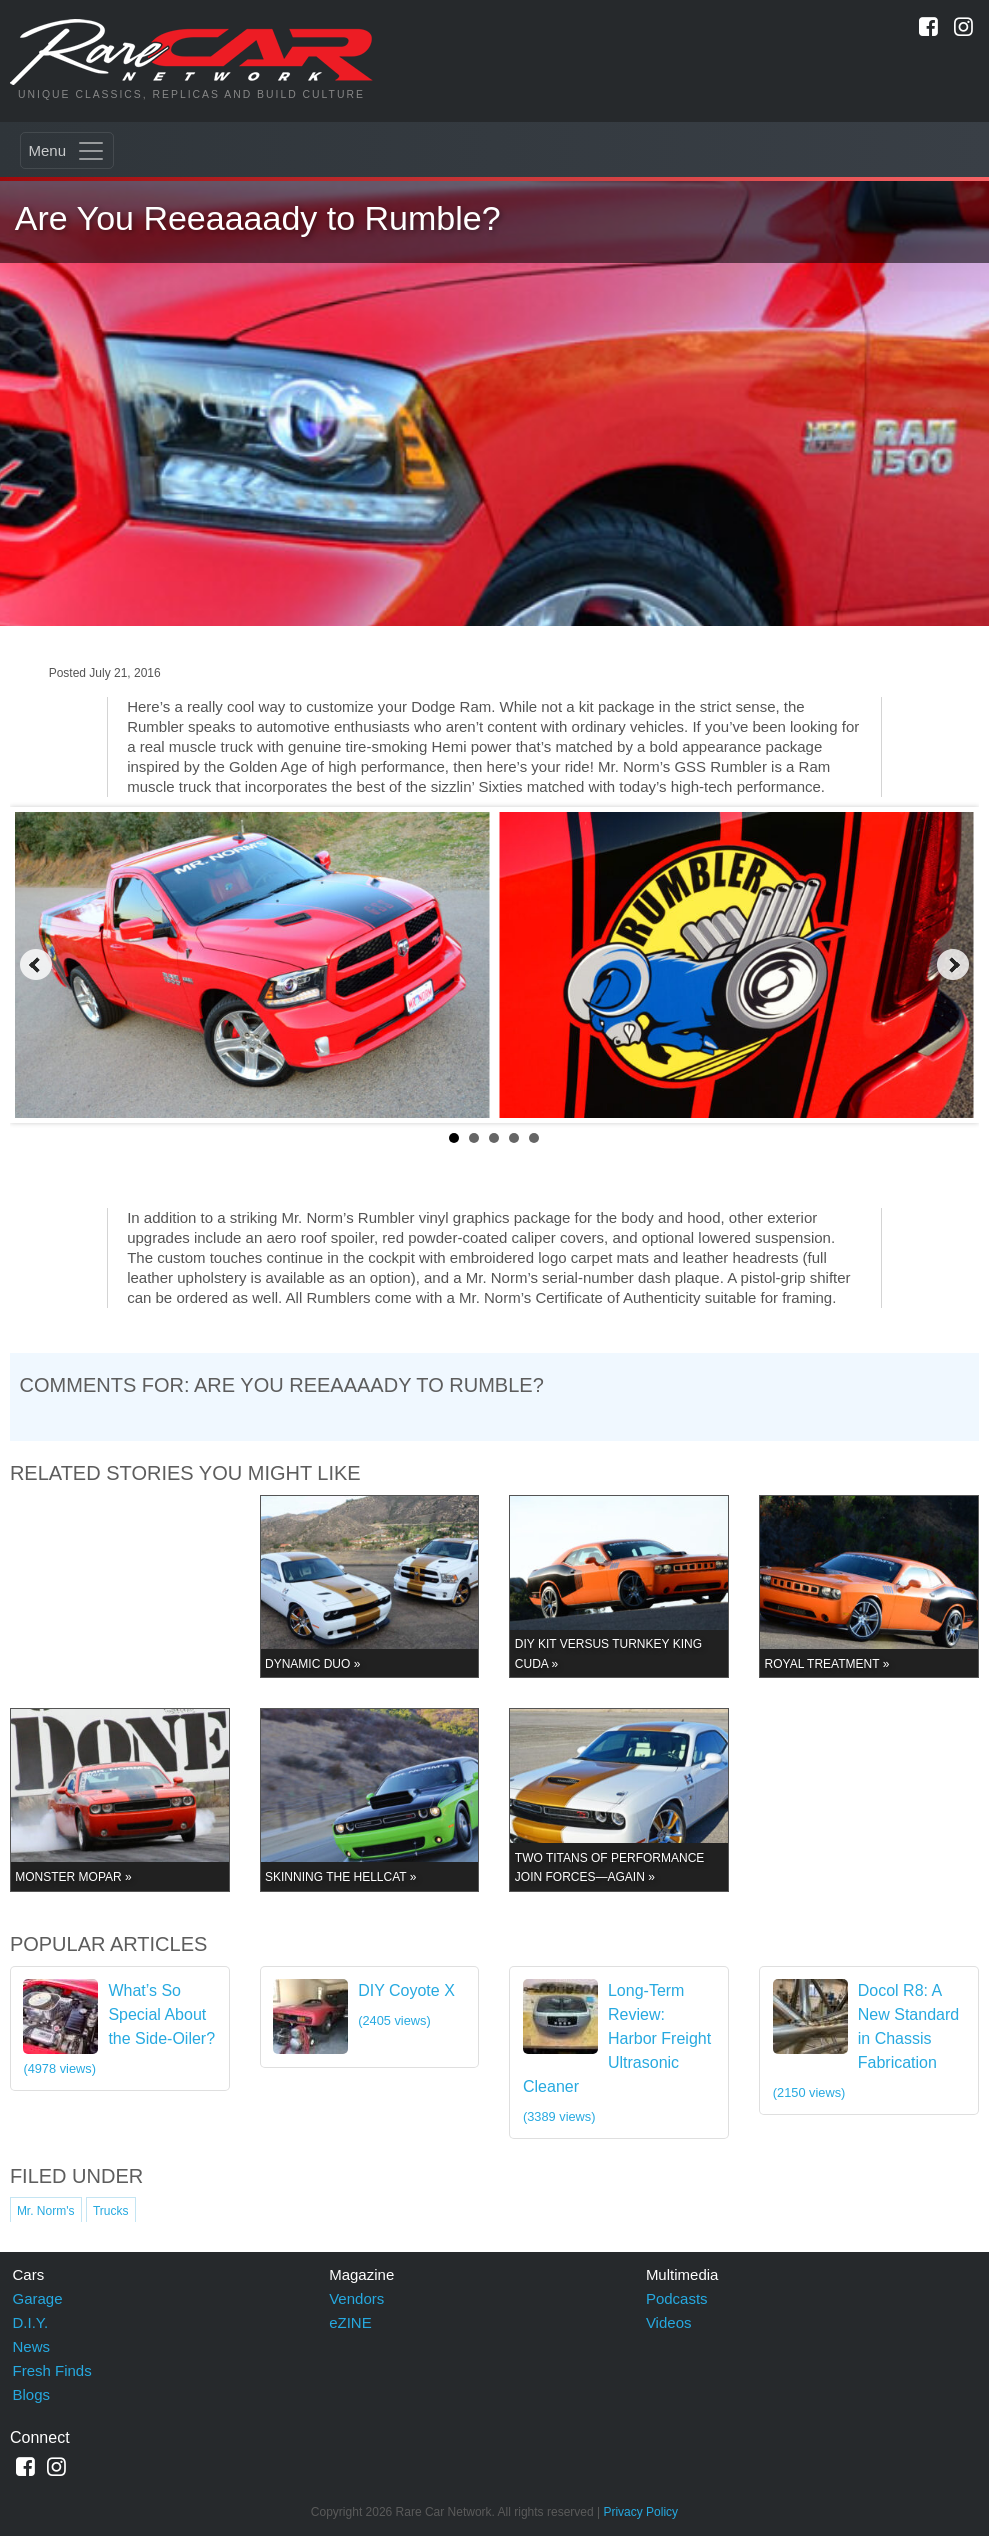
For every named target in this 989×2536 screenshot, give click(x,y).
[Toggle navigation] (67, 150)
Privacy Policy (640, 2512)
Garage (38, 2298)
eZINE (350, 2322)
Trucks (111, 2211)
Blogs (32, 2394)
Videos (669, 2322)
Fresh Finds (52, 2370)
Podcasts (677, 2298)
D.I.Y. (31, 2322)
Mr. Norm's (46, 2211)
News (32, 2346)
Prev (36, 965)
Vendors (356, 2298)
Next (953, 965)
